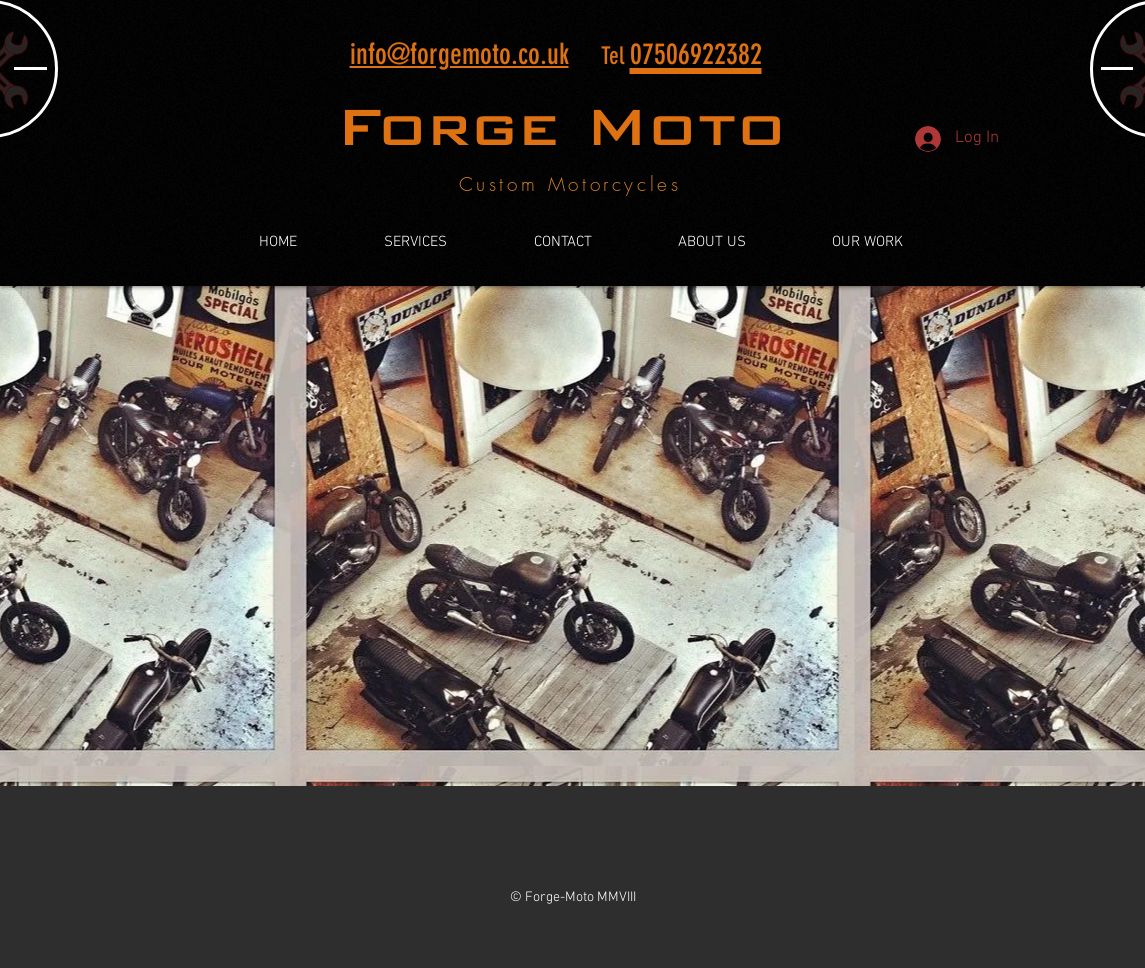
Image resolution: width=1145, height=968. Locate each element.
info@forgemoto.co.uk (459, 54)
